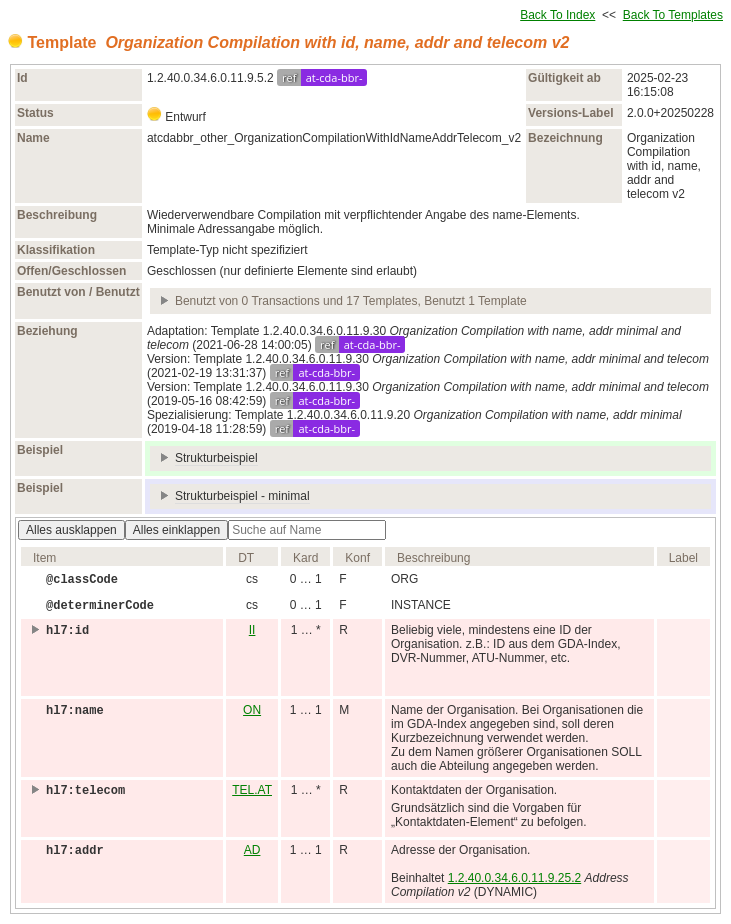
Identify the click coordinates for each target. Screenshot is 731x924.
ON (252, 710)
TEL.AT (252, 790)
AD (252, 850)
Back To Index (557, 15)
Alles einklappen (176, 530)
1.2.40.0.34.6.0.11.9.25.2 (514, 878)
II (252, 630)
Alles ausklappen (71, 530)
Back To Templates (673, 15)
